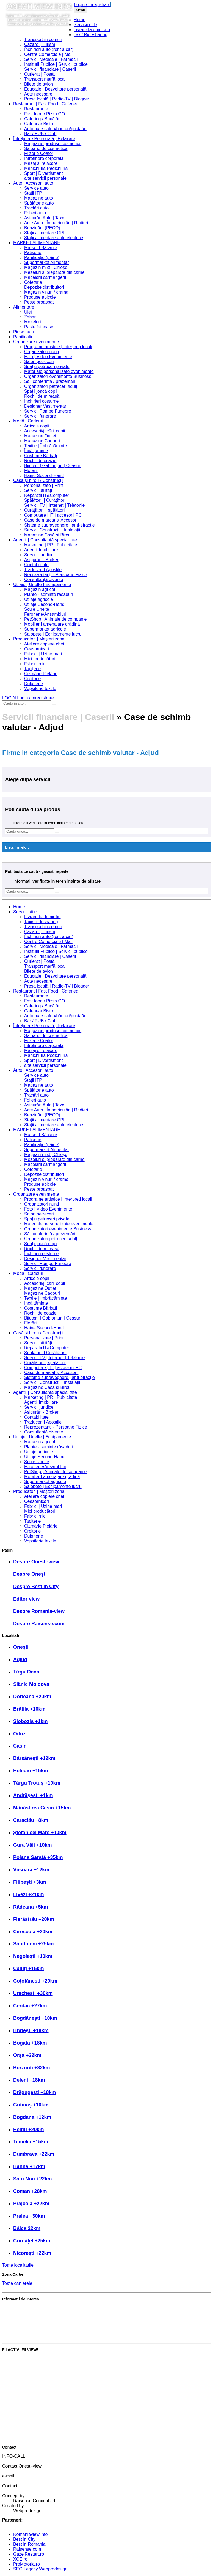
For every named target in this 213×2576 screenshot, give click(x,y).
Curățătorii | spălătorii (45, 510)
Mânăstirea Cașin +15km (42, 1808)
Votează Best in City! (22, 2358)
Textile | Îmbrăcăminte (45, 445)
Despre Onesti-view (36, 1561)
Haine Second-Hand (44, 475)
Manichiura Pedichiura (46, 168)
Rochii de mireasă (41, 396)
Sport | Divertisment (43, 173)
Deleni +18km (29, 2080)
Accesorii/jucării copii (44, 431)
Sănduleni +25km (33, 1944)
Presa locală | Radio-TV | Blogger (56, 99)
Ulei (28, 312)
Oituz (19, 1734)
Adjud (20, 1659)
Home (79, 19)
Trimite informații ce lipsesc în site (35, 2368)
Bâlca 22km (26, 2228)
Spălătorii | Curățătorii (45, 500)
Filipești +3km (29, 1882)
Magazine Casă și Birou (47, 535)
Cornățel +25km (31, 2241)
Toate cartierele (17, 2283)
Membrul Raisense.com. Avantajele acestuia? (46, 2326)
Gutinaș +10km (31, 2105)
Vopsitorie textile (40, 688)
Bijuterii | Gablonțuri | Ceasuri (52, 465)
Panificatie (23, 336)
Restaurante (36, 109)
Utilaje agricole (38, 599)
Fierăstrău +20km (33, 1919)
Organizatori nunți (41, 351)
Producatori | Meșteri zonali (40, 639)
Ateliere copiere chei (44, 644)
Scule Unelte (36, 609)
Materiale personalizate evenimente (59, 371)
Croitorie (32, 678)
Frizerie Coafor (38, 153)
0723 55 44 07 (27, 2471)
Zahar (30, 317)
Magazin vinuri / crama (46, 292)
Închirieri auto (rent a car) (48, 49)
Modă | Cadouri (28, 421)
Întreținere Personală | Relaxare (44, 138)
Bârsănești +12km (34, 1758)
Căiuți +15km (28, 1968)
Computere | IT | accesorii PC (53, 515)
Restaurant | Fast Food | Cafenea (45, 104)
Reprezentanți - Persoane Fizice (55, 574)
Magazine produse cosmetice (52, 143)
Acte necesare (38, 94)
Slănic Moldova (31, 1684)
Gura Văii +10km (32, 1845)
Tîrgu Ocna (26, 1672)
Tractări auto (36, 208)
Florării (31, 470)
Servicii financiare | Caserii (50, 69)
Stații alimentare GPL (45, 232)
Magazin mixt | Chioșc (45, 267)
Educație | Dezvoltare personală (55, 89)
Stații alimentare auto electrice (53, 237)
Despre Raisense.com (39, 1623)
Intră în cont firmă (19, 2405)
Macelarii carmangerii (45, 277)
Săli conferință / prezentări (49, 381)
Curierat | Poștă (39, 74)
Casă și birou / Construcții (38, 480)
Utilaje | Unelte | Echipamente (42, 584)
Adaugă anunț (16, 2386)
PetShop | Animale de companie (55, 619)
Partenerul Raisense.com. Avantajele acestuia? (48, 2317)
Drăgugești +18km (34, 2092)
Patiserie (32, 252)
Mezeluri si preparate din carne (54, 272)
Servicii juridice (39, 554)
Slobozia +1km (30, 1721)
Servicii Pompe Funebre (47, 411)
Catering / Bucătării (43, 118)
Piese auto (23, 331)
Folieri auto (35, 213)
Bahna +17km (29, 2166)
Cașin (20, 1746)
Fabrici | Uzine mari (43, 654)
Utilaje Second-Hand (44, 604)
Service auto (36, 188)
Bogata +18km (30, 2043)
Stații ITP (33, 193)
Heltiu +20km (28, 2129)
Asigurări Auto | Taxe (44, 218)
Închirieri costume (41, 401)
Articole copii (36, 426)
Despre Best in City (36, 1586)
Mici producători (39, 658)
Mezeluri (32, 322)
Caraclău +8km (30, 1820)
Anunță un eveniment (23, 2396)
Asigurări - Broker (41, 559)
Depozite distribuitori (44, 287)
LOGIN (28, 698)
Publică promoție (18, 2377)
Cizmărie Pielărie (40, 673)
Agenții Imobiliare (41, 549)
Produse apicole (40, 297)
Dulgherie (33, 683)
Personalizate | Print (43, 485)
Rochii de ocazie (40, 460)
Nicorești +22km (32, 2253)
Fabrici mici (35, 663)
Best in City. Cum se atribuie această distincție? (48, 2308)
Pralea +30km (29, 2216)
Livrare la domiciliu (92, 29)
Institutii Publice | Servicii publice (56, 64)
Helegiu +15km (30, 1770)
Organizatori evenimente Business (57, 376)
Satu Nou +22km (32, 2179)
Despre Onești (30, 1574)
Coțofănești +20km (35, 1981)
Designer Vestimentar (45, 406)
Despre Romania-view (39, 1611)
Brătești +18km (31, 2030)
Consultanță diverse (43, 579)
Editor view (26, 1599)
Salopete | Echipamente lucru (53, 634)
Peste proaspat (39, 302)
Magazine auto (38, 198)
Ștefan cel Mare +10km (40, 1832)
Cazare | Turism (39, 44)
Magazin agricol (39, 589)
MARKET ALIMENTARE (36, 242)
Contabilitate (36, 564)
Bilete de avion (38, 84)
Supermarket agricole (45, 629)
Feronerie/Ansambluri (45, 614)
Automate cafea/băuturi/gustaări (55, 128)
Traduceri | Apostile (43, 569)
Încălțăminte (36, 450)
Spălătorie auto (39, 203)
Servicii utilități (38, 490)
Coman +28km (30, 2191)
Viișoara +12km (31, 1869)
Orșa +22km (27, 2055)
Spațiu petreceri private (47, 366)
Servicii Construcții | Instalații (52, 530)
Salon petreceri (39, 361)
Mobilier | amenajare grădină (52, 624)
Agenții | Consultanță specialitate (45, 540)
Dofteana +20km (32, 1696)
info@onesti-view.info (34, 2481)
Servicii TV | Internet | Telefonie (54, 505)
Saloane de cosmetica (45, 148)
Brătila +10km (29, 1709)
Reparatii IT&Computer (46, 495)
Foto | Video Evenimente (48, 356)
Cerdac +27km (30, 2005)
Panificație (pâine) (41, 257)
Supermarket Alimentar (46, 262)
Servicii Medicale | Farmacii (51, 59)
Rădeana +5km (30, 1907)
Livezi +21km (28, 1894)
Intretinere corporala (43, 158)
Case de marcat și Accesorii (51, 520)
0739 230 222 (26, 2461)
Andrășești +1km (33, 1795)
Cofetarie (33, 282)
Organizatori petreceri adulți (51, 386)
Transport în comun (43, 39)
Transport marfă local (45, 79)
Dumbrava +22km (33, 2154)
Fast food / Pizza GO (44, 113)
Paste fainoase (38, 327)
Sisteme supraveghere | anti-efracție (59, 525)
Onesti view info (39, 6)
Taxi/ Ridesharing (90, 34)
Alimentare (23, 307)
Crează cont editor (20, 2433)
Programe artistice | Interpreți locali (58, 346)
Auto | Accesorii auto (33, 183)
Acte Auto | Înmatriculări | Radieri (56, 222)
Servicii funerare (40, 416)
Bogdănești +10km (35, 2018)
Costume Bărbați (40, 455)
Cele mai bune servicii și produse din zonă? (44, 2336)
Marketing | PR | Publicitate (50, 545)
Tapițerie (32, 668)
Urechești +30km (33, 1993)
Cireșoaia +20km (32, 1931)
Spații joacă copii (40, 391)
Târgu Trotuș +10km (36, 1783)
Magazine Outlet (40, 436)
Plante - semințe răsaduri (48, 594)
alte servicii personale (45, 178)
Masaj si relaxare (40, 163)
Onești (21, 1647)
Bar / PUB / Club (40, 133)
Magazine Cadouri (42, 440)
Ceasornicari (36, 649)
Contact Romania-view (35, 2490)
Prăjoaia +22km (31, 2203)
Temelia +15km (30, 2141)
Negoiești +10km (32, 1956)
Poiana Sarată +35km (38, 1857)
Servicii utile (85, 24)
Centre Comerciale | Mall (48, 54)
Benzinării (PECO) (42, 227)
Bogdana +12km (32, 2117)
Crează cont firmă (19, 2415)
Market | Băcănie (40, 247)
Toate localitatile (18, 2265)
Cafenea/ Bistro (39, 123)
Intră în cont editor (20, 2424)
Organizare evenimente (36, 341)
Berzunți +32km (31, 2067)
